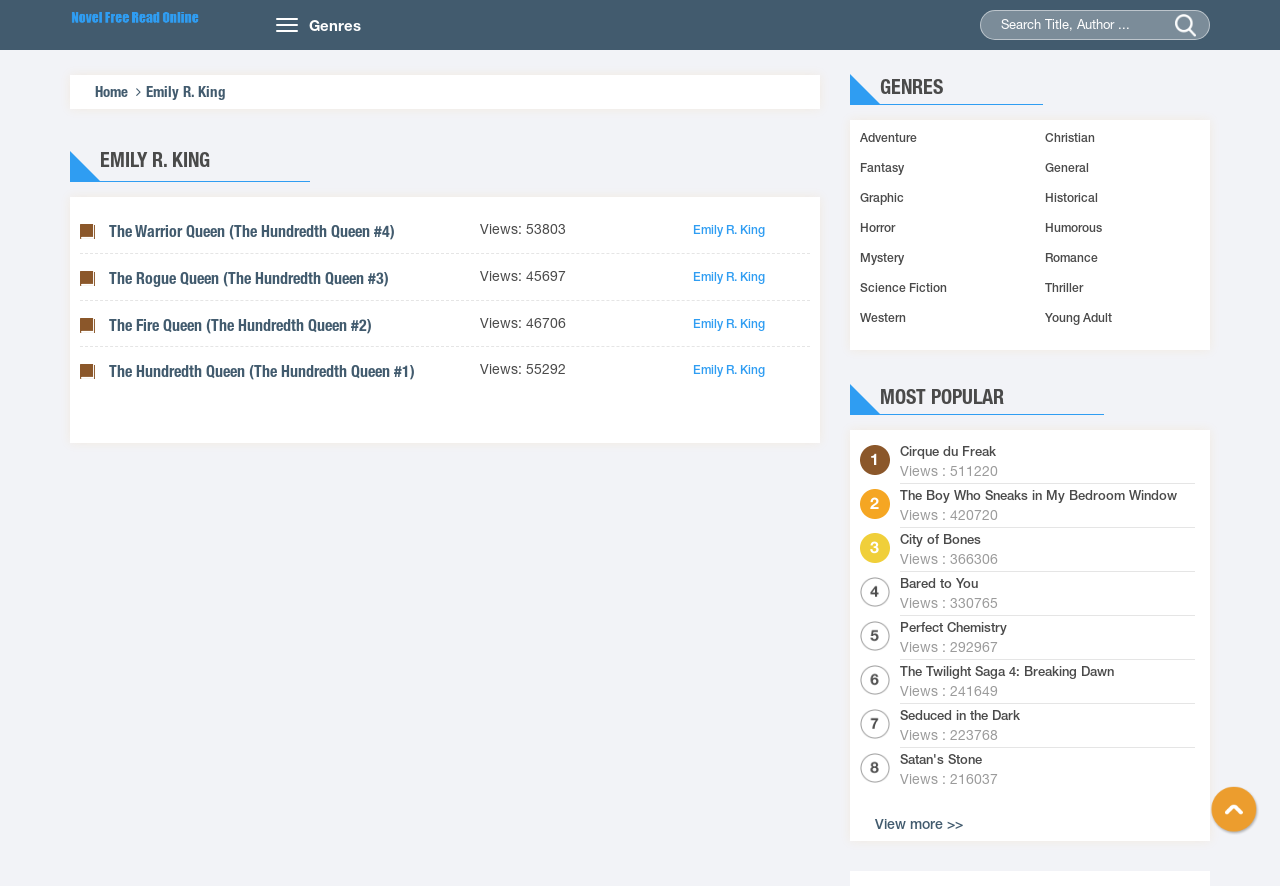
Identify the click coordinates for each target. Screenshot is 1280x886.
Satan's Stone (941, 760)
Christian (1070, 138)
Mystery (882, 258)
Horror (877, 228)
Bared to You (939, 584)
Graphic (882, 198)
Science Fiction (903, 288)
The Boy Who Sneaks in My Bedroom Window (1038, 496)
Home (111, 91)
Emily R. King (186, 91)
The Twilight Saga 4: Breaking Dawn (1007, 672)
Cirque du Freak (948, 452)
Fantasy (882, 168)
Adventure (888, 138)
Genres (335, 25)
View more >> (919, 824)
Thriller (1064, 288)
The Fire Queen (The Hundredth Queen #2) (240, 325)
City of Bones (940, 540)
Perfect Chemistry (953, 628)
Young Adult (1078, 318)
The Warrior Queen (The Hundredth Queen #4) (252, 231)
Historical (1071, 198)
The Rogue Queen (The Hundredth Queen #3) (249, 278)
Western (883, 318)
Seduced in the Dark (960, 716)
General (1067, 168)
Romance (1071, 258)
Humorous (1073, 228)
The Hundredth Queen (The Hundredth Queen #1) (262, 371)
